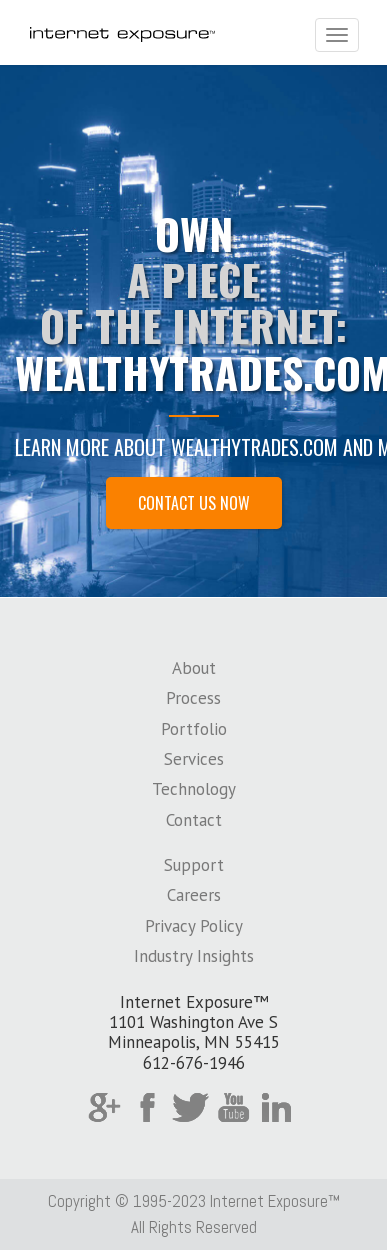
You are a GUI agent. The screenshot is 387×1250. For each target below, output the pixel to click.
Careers (194, 895)
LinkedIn (276, 1107)
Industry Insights (194, 956)
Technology (194, 789)
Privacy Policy (194, 926)
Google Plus (104, 1107)
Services (194, 759)
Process (193, 698)
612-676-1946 (194, 1063)
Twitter (190, 1107)
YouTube (233, 1107)
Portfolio (194, 729)
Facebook (147, 1107)
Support (194, 865)
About (194, 668)
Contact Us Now (194, 503)
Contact (194, 820)
